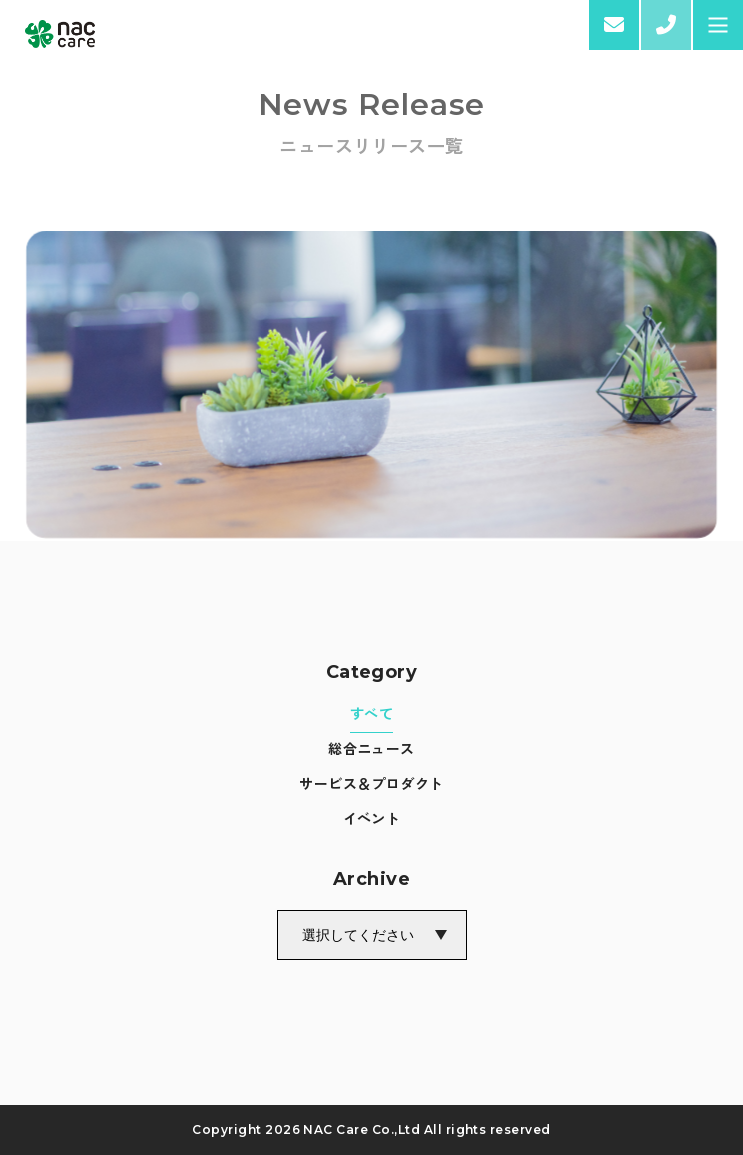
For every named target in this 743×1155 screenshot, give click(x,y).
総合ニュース (371, 748)
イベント (372, 818)
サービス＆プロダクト (371, 783)
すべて (371, 713)
